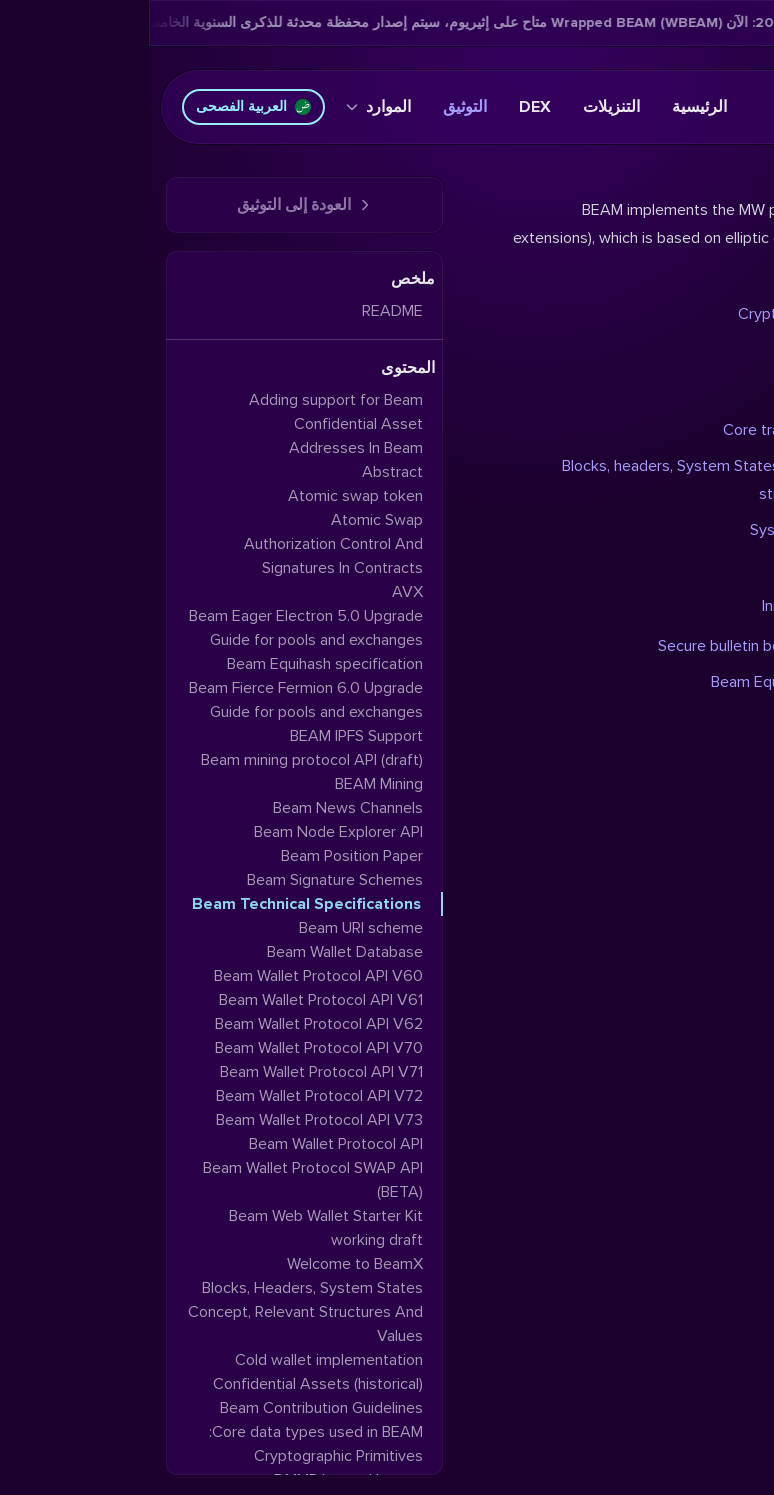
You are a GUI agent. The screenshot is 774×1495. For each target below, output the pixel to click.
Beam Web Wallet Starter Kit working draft (177, 1228)
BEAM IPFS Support (207, 736)
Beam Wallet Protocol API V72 (170, 1096)
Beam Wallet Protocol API (187, 1144)
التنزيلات (462, 107)
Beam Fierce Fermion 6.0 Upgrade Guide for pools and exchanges (157, 700)
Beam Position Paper (203, 856)
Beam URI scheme (212, 928)
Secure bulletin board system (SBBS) (633, 646)
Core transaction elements (666, 430)
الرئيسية (550, 107)
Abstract (243, 472)
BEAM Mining (230, 784)
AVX (258, 592)
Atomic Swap (228, 520)
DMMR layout (713, 390)
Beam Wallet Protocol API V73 (170, 1120)
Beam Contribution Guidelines (172, 1408)
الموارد (229, 107)
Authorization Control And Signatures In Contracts (184, 556)
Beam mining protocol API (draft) (163, 760)
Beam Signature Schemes (186, 880)
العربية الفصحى (104, 106)
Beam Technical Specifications (157, 904)
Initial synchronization (685, 606)
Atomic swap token (206, 496)
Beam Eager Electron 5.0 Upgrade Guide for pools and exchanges (157, 628)
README (243, 311)
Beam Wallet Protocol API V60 (169, 976)
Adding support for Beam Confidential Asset (187, 412)
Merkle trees (714, 350)
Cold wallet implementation (180, 1360)
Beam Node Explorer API (189, 832)
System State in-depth (679, 530)
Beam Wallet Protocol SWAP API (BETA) (164, 1180)
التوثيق (316, 107)
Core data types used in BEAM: (167, 1432)
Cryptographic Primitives (189, 1456)
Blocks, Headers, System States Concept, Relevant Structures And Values (156, 1312)
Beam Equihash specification (660, 682)
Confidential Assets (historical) (169, 1384)
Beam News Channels (199, 808)
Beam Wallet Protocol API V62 (170, 1024)
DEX (386, 107)
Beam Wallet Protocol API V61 (172, 1000)
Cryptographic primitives (673, 314)
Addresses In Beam (207, 448)
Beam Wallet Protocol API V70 (170, 1048)
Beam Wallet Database (196, 952)
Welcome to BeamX (206, 1264)
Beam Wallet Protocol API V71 (172, 1072)
